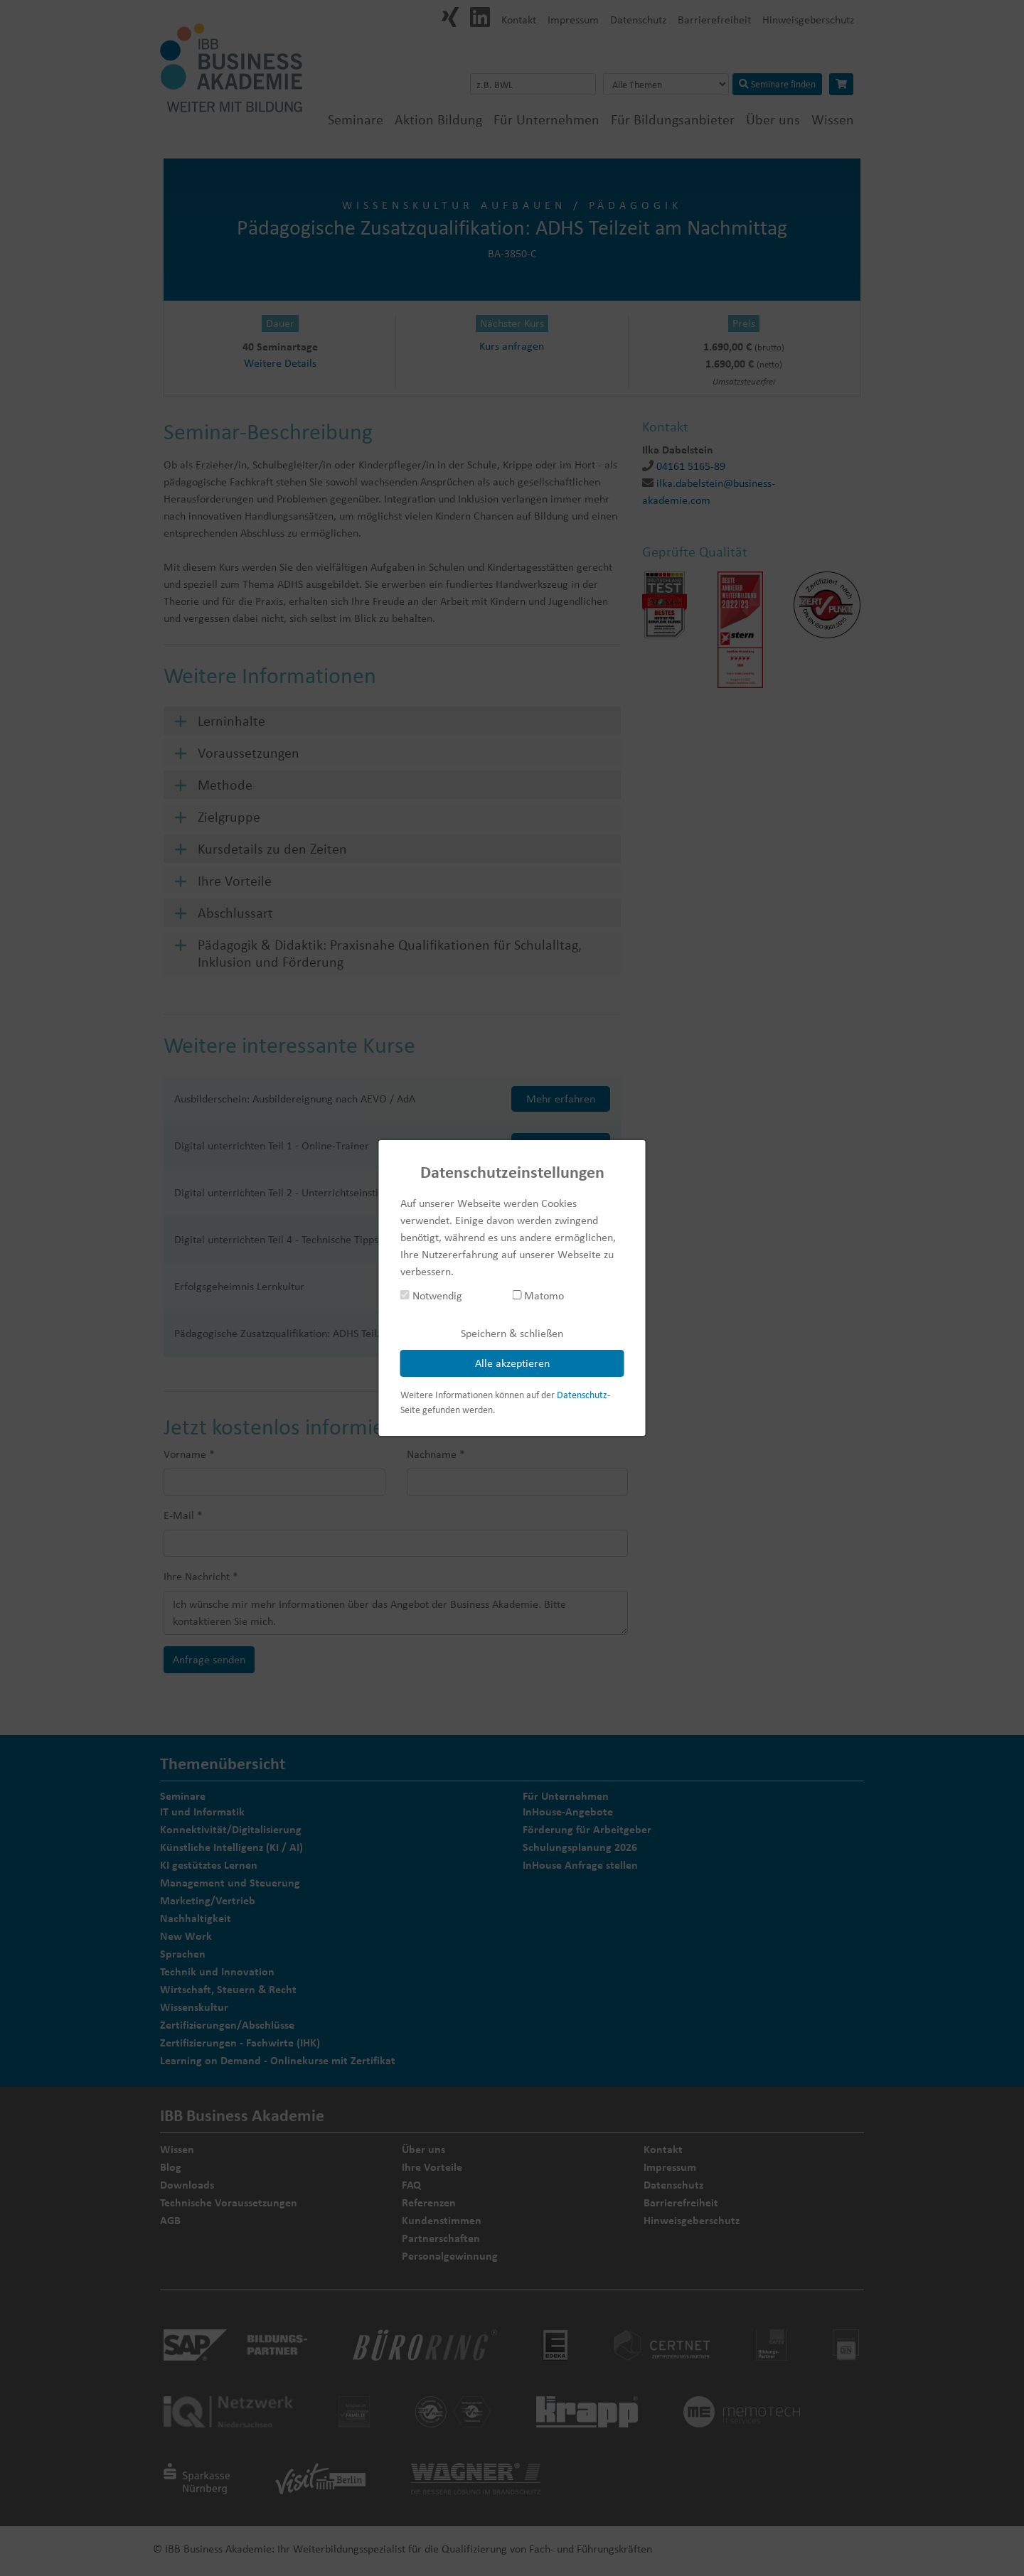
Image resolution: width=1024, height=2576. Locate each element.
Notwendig (431, 1295)
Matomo (538, 1295)
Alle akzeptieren (512, 1363)
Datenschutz (582, 1394)
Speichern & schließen (512, 1333)
